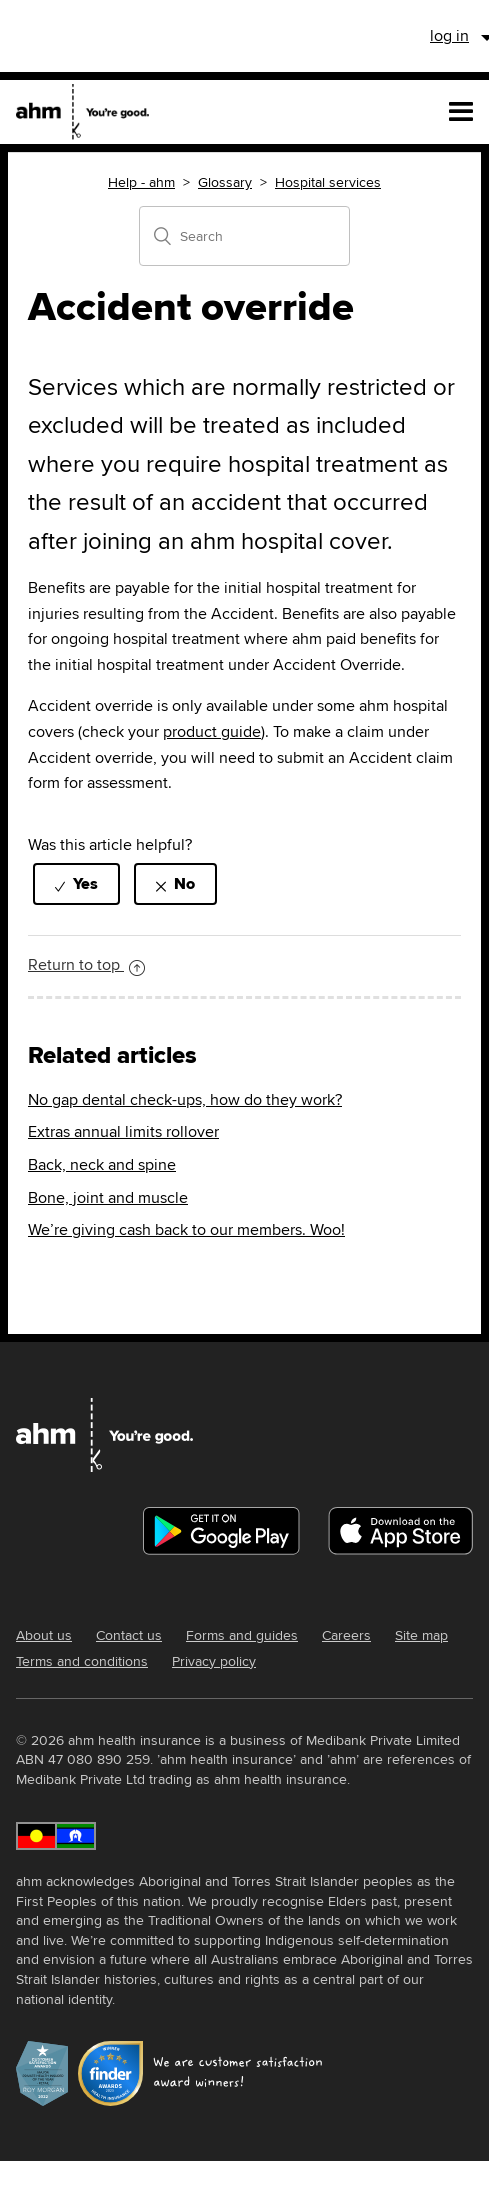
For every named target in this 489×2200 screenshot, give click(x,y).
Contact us (129, 1635)
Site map (421, 1635)
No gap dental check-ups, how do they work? (185, 1099)
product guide (212, 731)
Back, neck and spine (102, 1164)
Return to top (86, 964)
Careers (346, 1635)
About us (44, 1635)
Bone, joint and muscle (108, 1197)
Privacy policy (214, 1661)
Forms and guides (242, 1635)
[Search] (244, 236)
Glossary (225, 182)
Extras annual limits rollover (123, 1131)
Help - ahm (141, 182)
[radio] (76, 883)
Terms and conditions (82, 1661)
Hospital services (328, 182)
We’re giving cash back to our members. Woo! (186, 1229)
